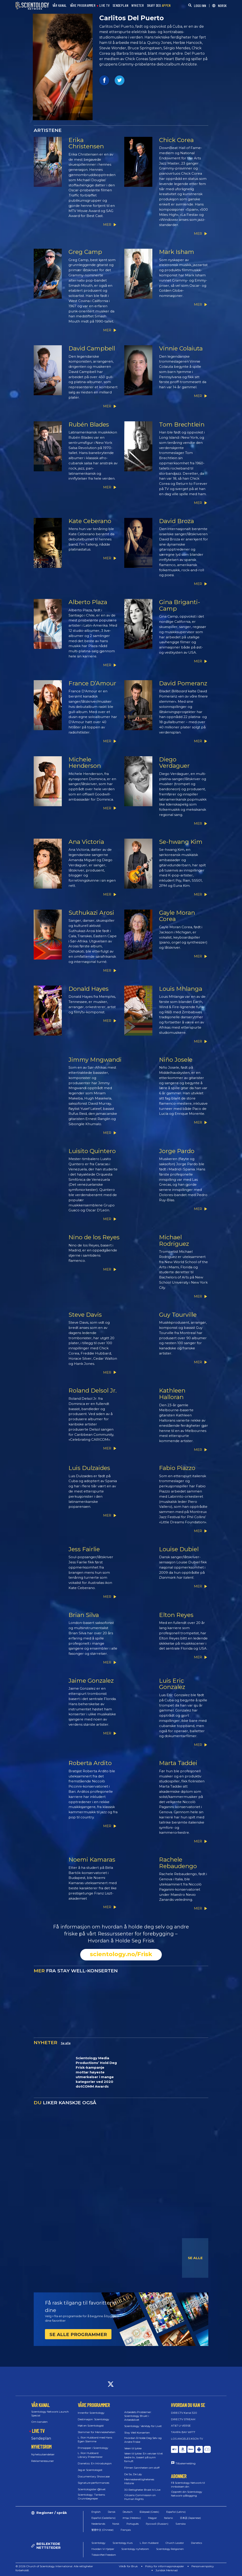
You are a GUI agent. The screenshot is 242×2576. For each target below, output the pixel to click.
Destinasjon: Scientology (93, 2419)
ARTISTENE (48, 130)
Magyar (152, 2518)
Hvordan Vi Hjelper (102, 2549)
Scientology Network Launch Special (50, 2413)
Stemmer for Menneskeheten (96, 2432)
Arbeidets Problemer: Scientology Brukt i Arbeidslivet (138, 2415)
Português (133, 2523)
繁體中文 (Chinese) (102, 2529)
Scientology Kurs (123, 2542)
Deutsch (128, 2511)
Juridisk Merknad (166, 2570)
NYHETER (137, 5)
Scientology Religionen (170, 2549)
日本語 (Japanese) (190, 2518)
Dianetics (196, 2542)
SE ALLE (195, 2258)
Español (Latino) (176, 2511)
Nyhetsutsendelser (43, 2454)
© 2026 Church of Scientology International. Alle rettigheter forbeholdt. (54, 2568)
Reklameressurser (42, 2461)
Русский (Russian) (157, 2523)
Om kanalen (39, 2421)
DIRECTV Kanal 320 (184, 2412)
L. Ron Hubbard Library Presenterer (90, 2455)
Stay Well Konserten (137, 2432)
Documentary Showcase (94, 2476)
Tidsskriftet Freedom (103, 2554)
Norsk (115, 2523)
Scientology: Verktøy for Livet (143, 2426)
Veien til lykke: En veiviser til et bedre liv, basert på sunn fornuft (143, 2457)
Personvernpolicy (202, 2566)
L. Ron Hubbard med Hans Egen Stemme (95, 2439)
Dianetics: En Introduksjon (95, 2463)
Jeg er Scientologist (90, 2470)
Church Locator (175, 2542)
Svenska (180, 2523)
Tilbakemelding (185, 2463)
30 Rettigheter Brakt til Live (142, 2489)
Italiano (168, 2518)
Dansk (111, 2511)
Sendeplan (41, 2438)
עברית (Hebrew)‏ (132, 2518)
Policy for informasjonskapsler (164, 2566)
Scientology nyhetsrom (135, 2549)
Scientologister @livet (92, 2489)
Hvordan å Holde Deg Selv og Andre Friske (143, 2439)
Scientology (98, 2542)
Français (126, 2529)
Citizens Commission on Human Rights (140, 2497)
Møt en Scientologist (91, 2425)
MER (110, 224)
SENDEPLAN (120, 5)
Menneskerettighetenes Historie (139, 2481)
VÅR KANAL (59, 5)
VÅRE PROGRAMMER (83, 5)
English (96, 2511)
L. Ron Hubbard (149, 2542)
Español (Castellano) (103, 2518)
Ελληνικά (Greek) (149, 2511)
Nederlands (98, 2523)
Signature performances (93, 2482)
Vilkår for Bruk (128, 2566)
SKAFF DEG (159, 5)
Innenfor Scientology (91, 2412)
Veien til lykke (133, 2448)
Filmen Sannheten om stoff (142, 2467)
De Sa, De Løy (133, 2474)
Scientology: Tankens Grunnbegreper (91, 2496)
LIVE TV (104, 5)
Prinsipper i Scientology (93, 2448)
